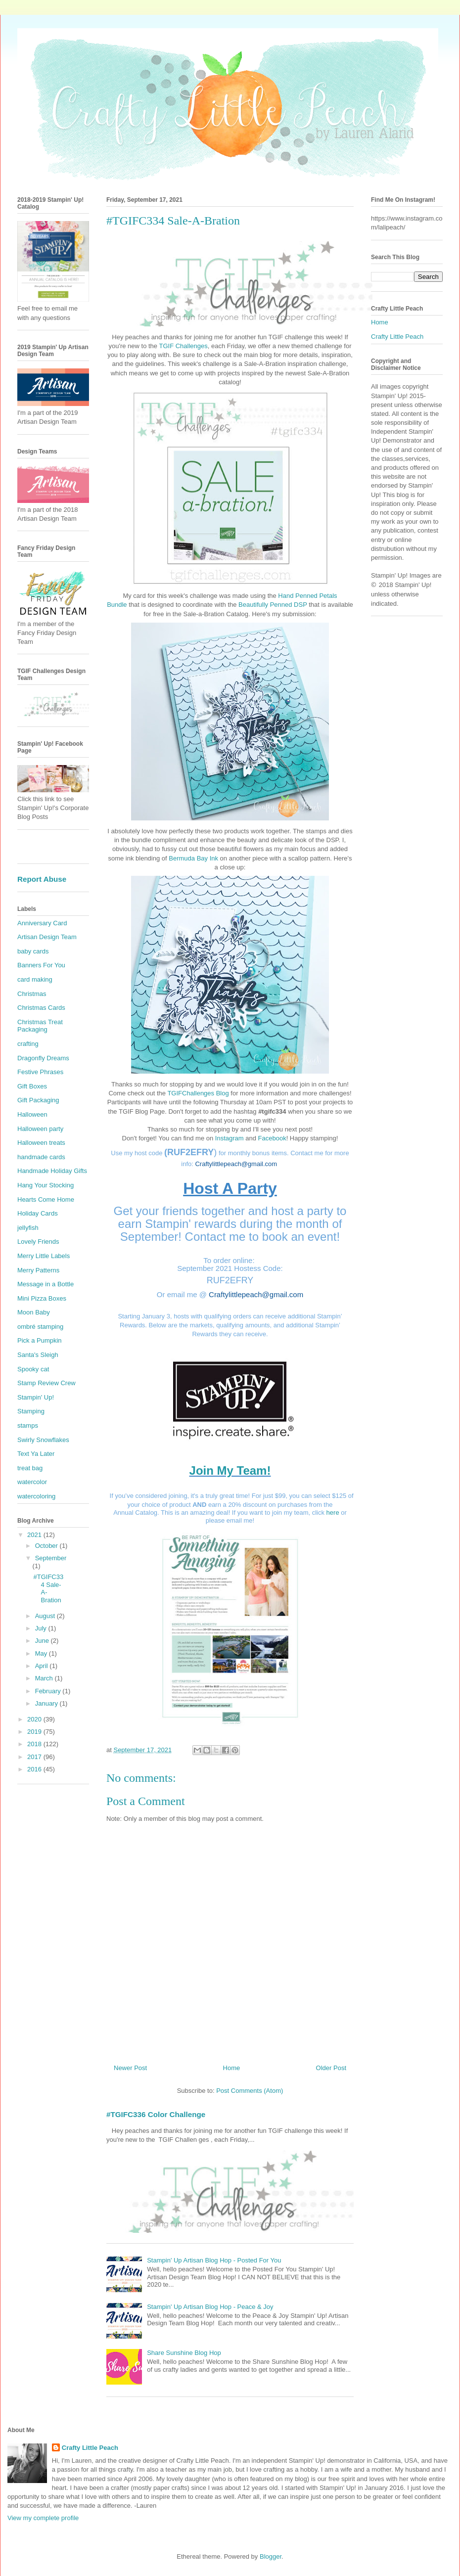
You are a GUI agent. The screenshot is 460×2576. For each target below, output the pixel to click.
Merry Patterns (38, 1270)
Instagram (229, 1138)
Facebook (272, 1138)
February (49, 1691)
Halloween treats (41, 1142)
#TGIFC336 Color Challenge (155, 2114)
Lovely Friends (38, 1241)
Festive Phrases (40, 1072)
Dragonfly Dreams (43, 1058)
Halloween (32, 1114)
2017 (35, 1757)
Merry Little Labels (43, 1256)
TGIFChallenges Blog (198, 1093)
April (42, 1666)
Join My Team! (230, 1470)
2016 (35, 1769)
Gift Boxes (32, 1086)
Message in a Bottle (45, 1284)
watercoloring (36, 1496)
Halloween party (40, 1128)
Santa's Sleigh (37, 1354)
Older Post (331, 2068)
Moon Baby (33, 1312)
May (42, 1653)
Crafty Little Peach (397, 336)
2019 (35, 1731)
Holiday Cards (37, 1213)
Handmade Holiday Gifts (52, 1171)
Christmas (31, 993)
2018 (35, 1744)
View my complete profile (43, 2518)
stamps (27, 1425)
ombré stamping (40, 1326)
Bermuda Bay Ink (193, 858)
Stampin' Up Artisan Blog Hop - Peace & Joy (210, 2306)
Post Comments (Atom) (249, 2090)
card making (34, 979)
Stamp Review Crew (46, 1383)
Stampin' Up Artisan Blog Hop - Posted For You (214, 2260)
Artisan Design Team (47, 937)
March (45, 1678)
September (51, 1558)
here (332, 1512)
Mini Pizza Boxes (41, 1298)
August (46, 1616)
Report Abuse (41, 879)
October (47, 1545)
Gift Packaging (38, 1100)
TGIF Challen (178, 346)
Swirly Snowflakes (43, 1440)
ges (202, 346)
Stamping (31, 1411)
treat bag (30, 1468)
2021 (35, 1534)
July (41, 1628)
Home (231, 2068)
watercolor (32, 1482)
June (43, 1640)
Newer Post (130, 2068)
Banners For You (41, 965)
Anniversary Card (42, 923)
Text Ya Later (35, 1453)
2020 (35, 1719)
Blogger (270, 2556)
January (47, 1703)
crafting (28, 1043)
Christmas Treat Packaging (40, 1026)
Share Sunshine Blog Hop (184, 2352)
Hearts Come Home (45, 1199)
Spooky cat (33, 1369)
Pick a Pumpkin (39, 1340)
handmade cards (41, 1157)
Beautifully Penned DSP (272, 604)
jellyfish (28, 1227)
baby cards (33, 951)
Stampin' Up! (35, 1397)
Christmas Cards (41, 1007)
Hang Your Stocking (45, 1185)
